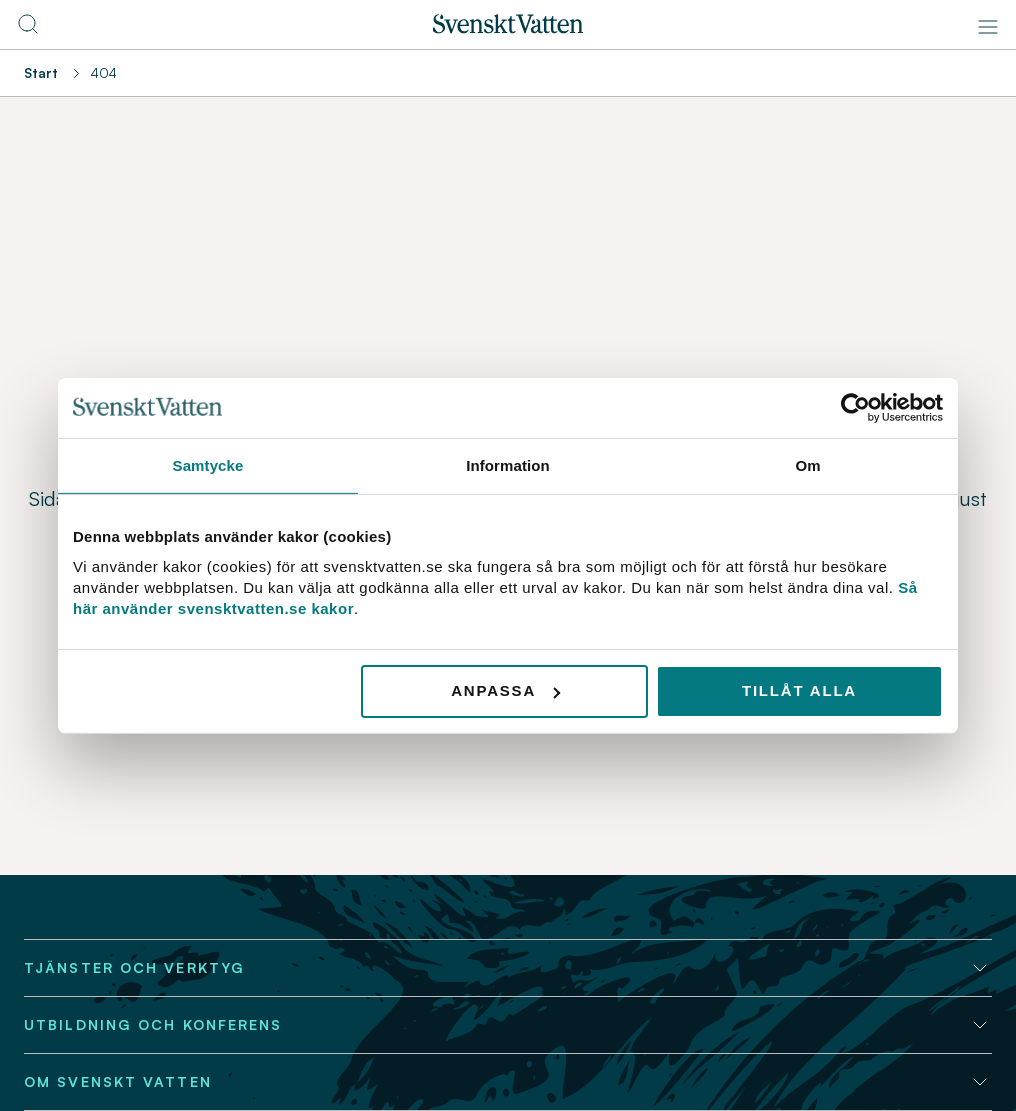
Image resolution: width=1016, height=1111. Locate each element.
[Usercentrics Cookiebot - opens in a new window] (855, 407)
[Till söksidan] (28, 30)
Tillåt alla (799, 690)
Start (41, 73)
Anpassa (505, 690)
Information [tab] (508, 464)
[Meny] (988, 27)
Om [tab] (807, 464)
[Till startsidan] (508, 28)
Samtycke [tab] (208, 464)
